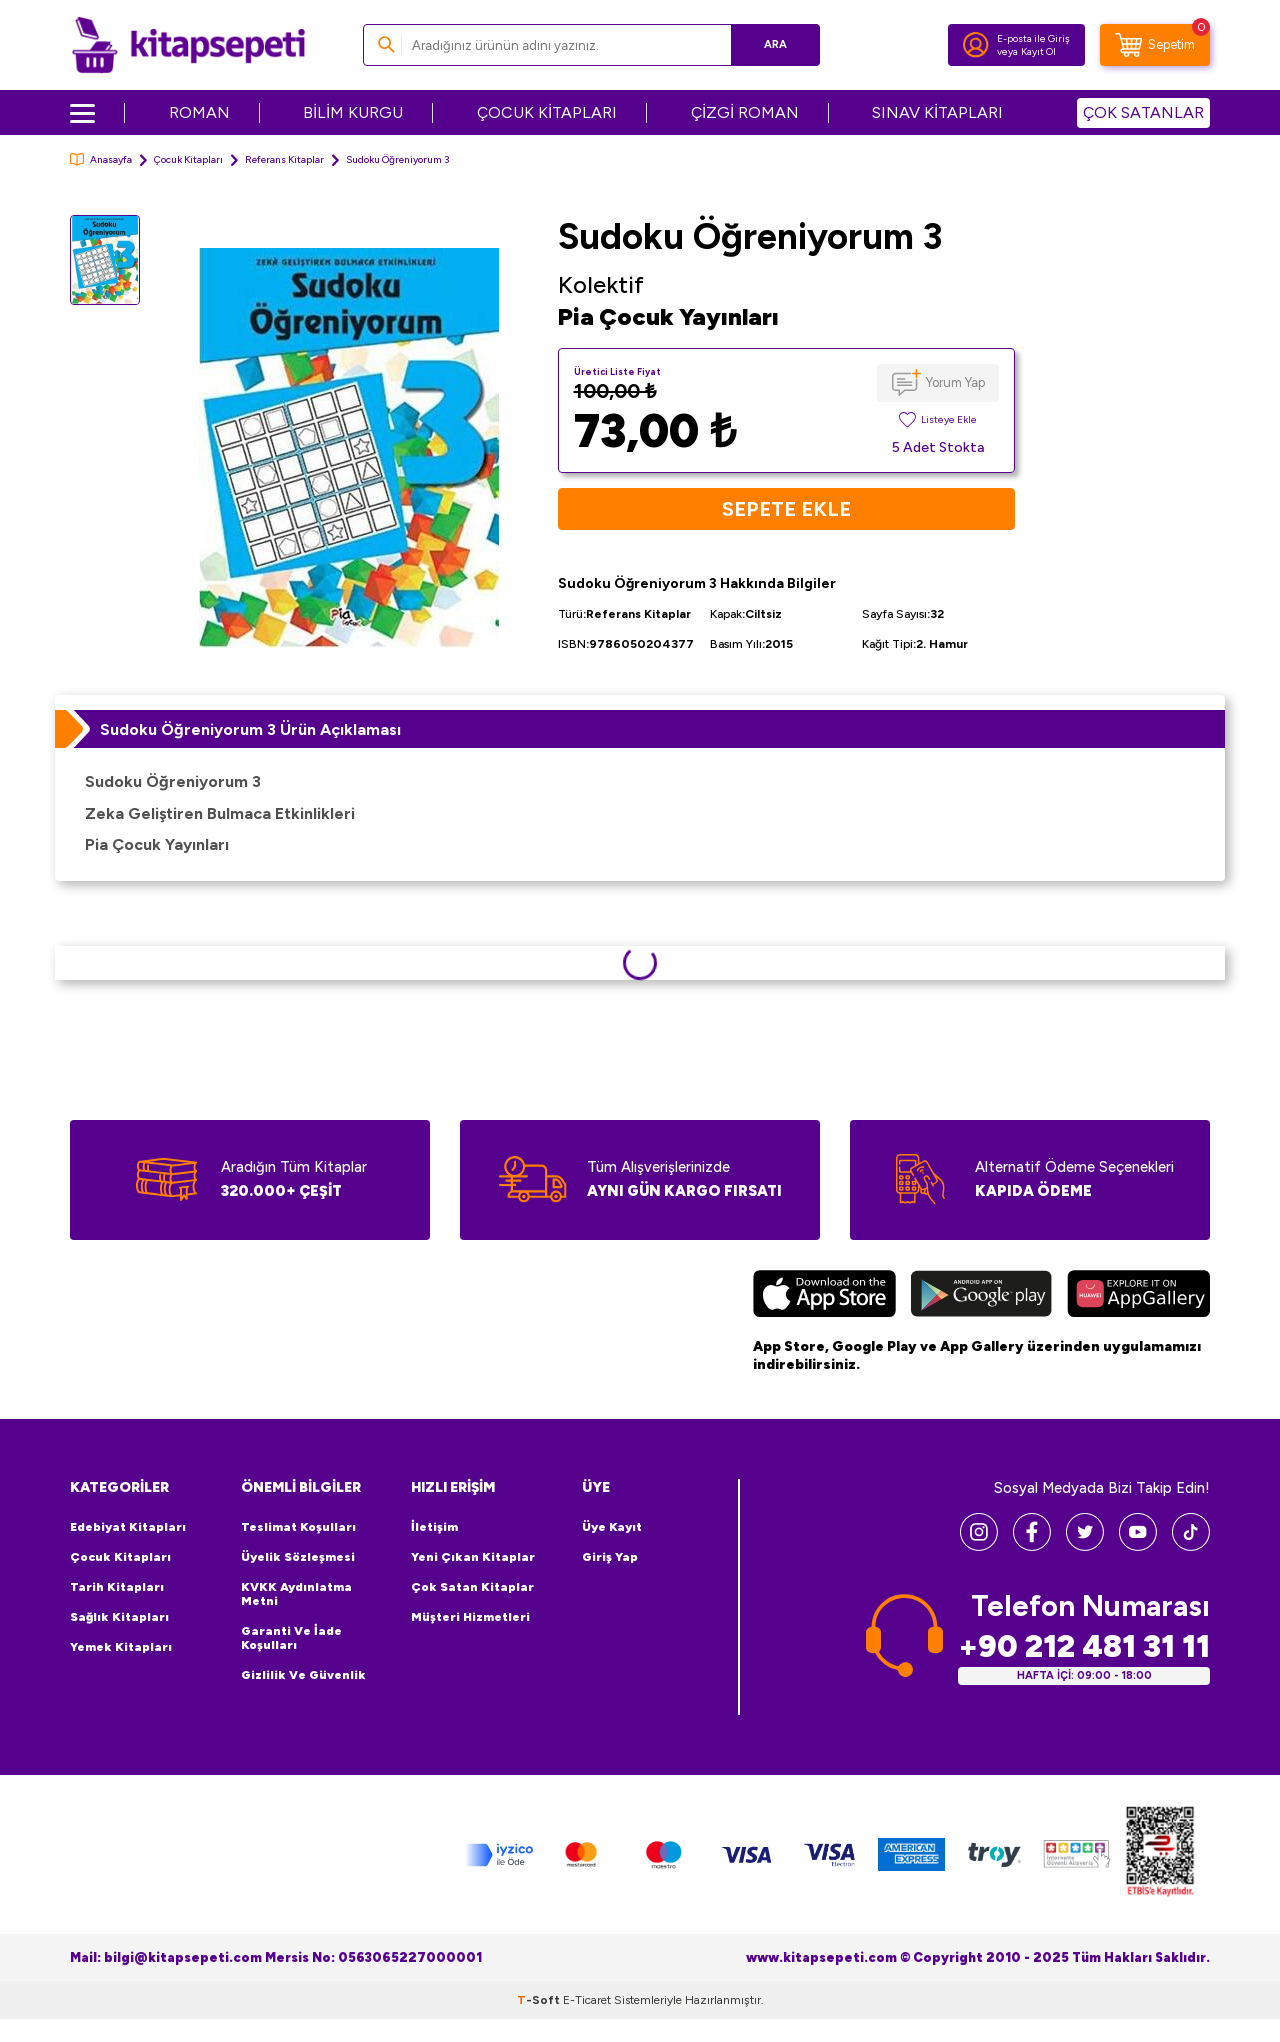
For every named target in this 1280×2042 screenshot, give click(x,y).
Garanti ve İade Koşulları (291, 1638)
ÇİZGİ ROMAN (745, 112)
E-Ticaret (587, 2000)
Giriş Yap (610, 1557)
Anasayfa (101, 159)
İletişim (434, 1527)
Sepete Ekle (786, 509)
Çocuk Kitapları (188, 159)
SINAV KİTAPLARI (937, 112)
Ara (775, 44)
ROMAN (199, 112)
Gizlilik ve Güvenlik (303, 1675)
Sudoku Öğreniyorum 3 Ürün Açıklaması (250, 729)
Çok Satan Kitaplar (472, 1587)
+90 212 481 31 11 (1084, 1646)
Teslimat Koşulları (298, 1527)
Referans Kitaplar (284, 159)
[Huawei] (1138, 1296)
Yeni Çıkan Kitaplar (473, 1557)
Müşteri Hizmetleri (470, 1617)
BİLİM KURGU (353, 112)
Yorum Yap (955, 382)
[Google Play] (981, 1296)
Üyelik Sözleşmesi (298, 1557)
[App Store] (824, 1296)
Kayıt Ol (1038, 51)
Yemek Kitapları (121, 1647)
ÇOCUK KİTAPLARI (547, 112)
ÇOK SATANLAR (1143, 112)
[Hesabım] (976, 45)
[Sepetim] (1155, 45)
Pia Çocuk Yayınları (668, 316)
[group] (349, 447)
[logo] (188, 45)
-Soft (540, 2000)
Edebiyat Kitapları (128, 1527)
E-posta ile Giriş (1033, 38)
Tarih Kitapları (117, 1587)
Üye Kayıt (612, 1527)
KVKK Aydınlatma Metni (296, 1594)
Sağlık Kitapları (119, 1617)
